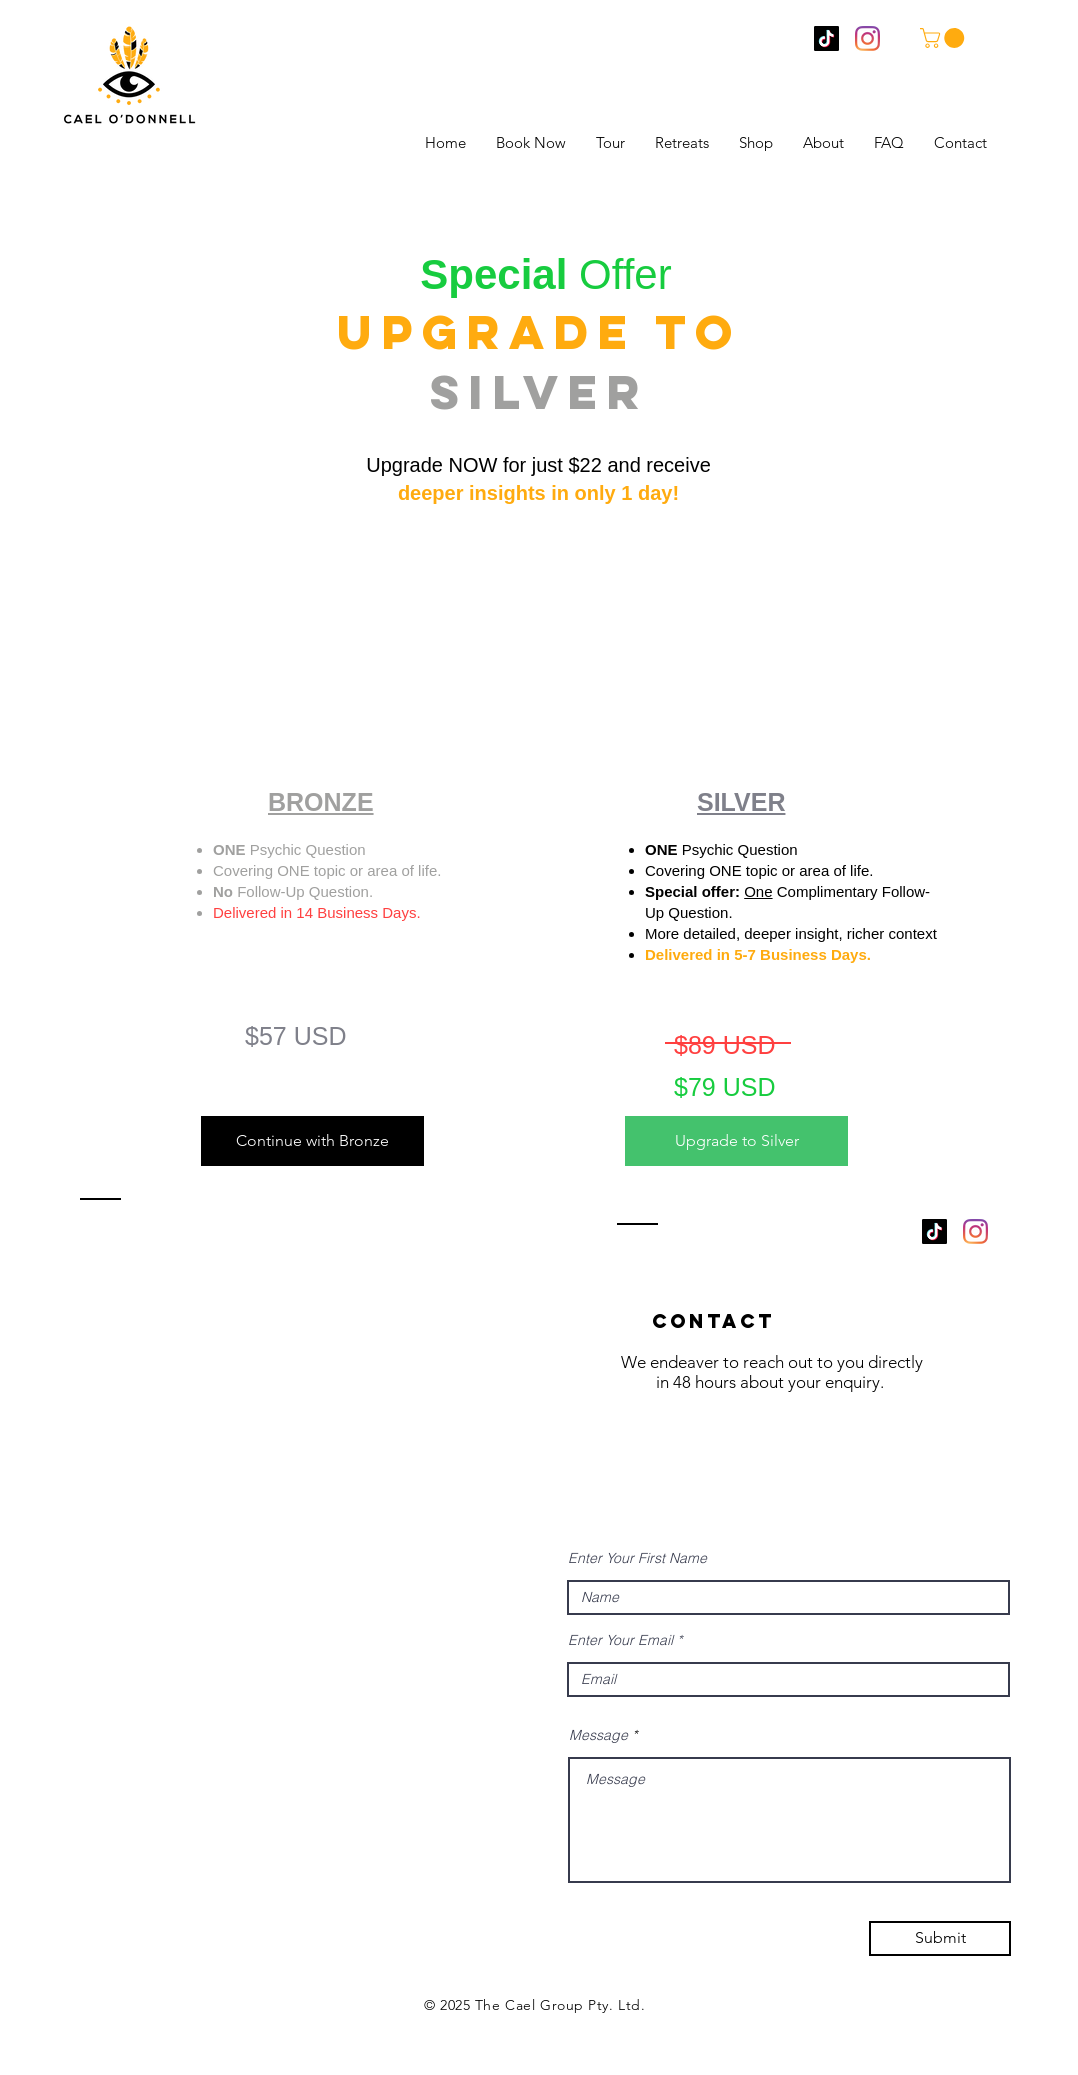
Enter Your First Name (637, 1558)
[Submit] (940, 1938)
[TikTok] (826, 38)
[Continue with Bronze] (312, 1141)
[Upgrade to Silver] (736, 1141)
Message (598, 1735)
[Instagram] (867, 38)
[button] (944, 38)
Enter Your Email (620, 1640)
